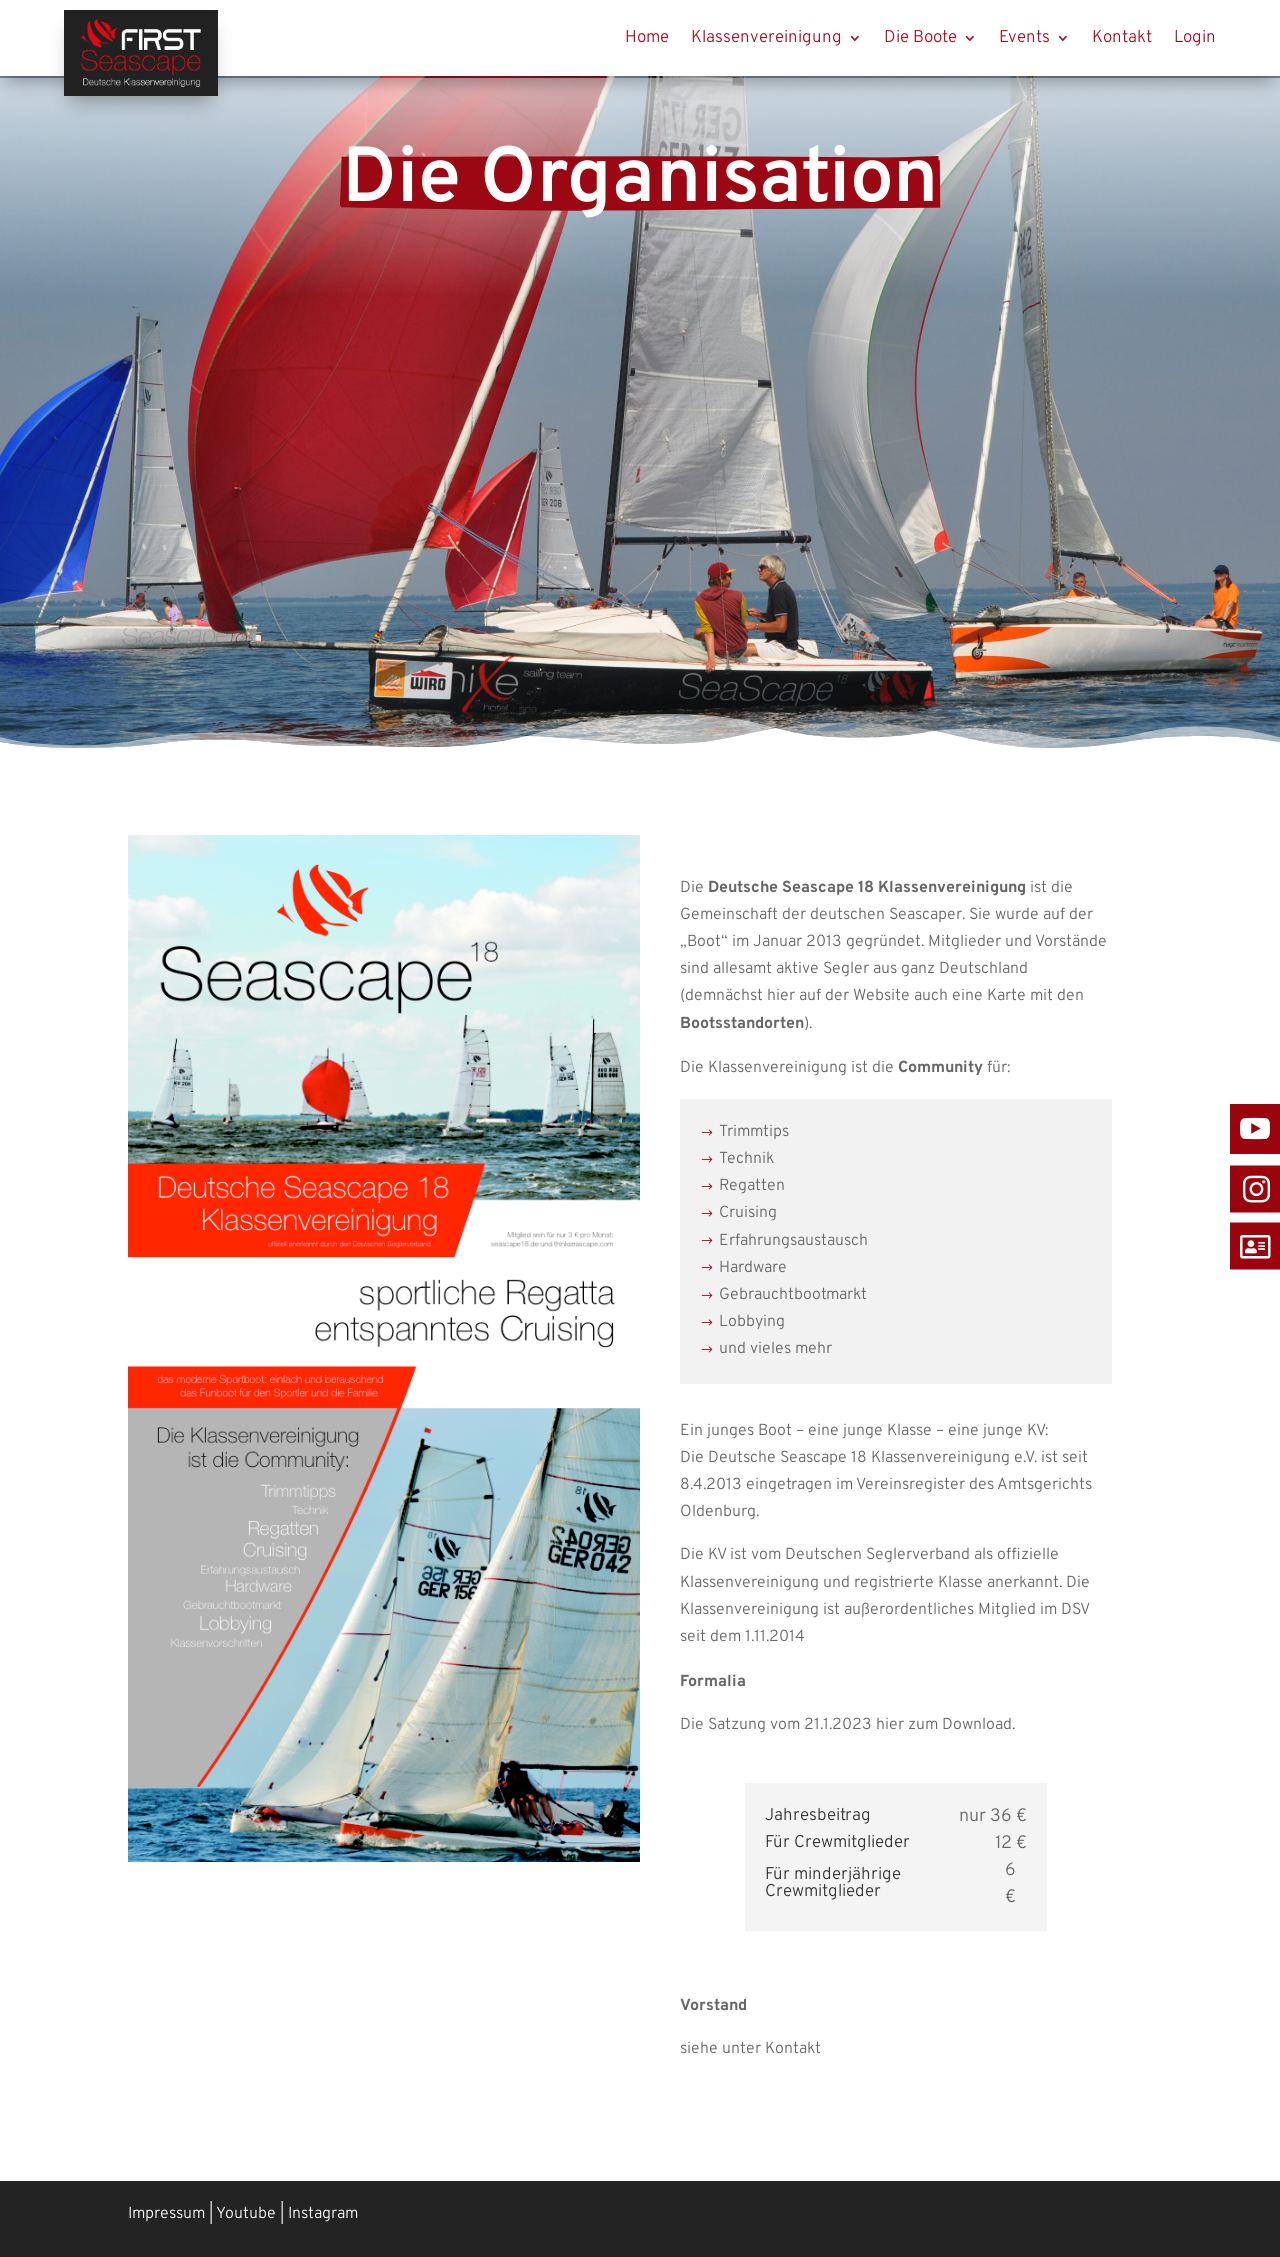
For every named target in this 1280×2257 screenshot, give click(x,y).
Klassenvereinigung (766, 38)
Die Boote (920, 38)
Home (647, 38)
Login (1195, 38)
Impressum (166, 2214)
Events (1024, 38)
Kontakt (1122, 38)
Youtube (246, 2214)
